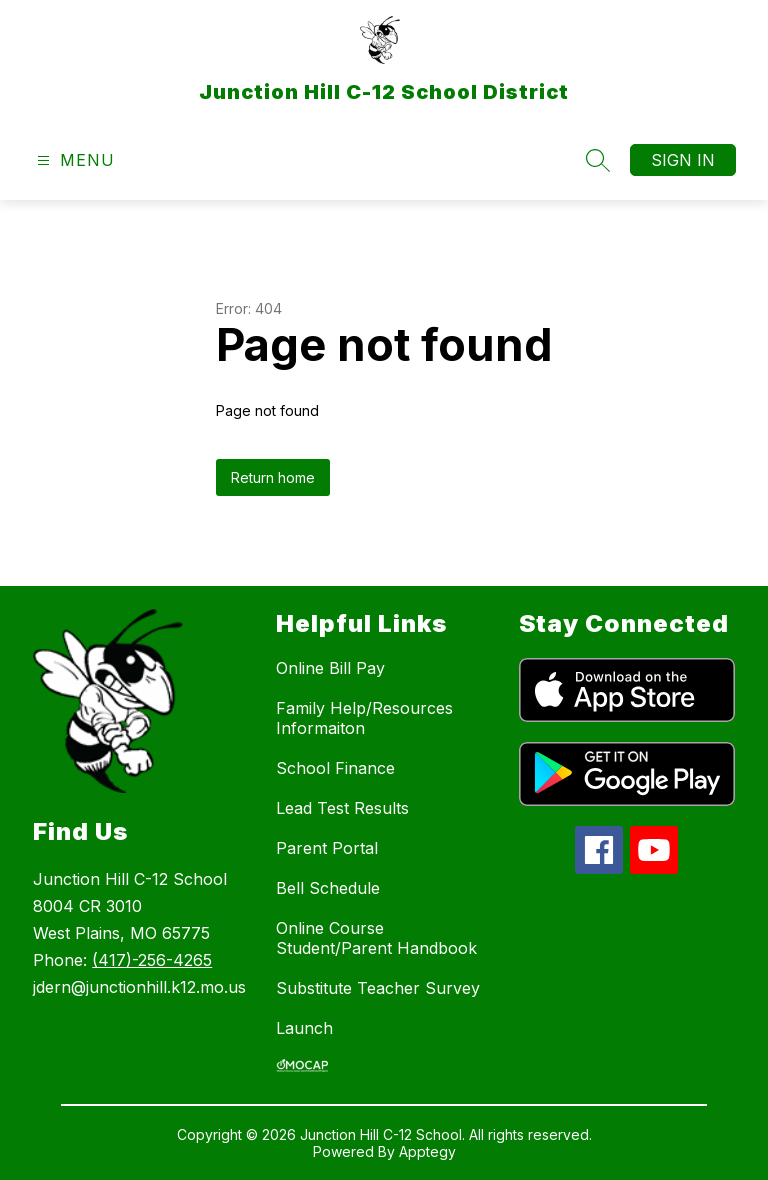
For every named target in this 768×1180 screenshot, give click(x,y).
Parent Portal (327, 848)
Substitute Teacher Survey (378, 988)
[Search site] (598, 160)
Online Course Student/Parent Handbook (376, 938)
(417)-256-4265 (152, 960)
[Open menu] (73, 160)
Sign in (683, 160)
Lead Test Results (342, 808)
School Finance (335, 768)
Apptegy (427, 1151)
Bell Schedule (328, 888)
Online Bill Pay (330, 668)
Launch (304, 1028)
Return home (273, 477)
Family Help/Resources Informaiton (364, 718)
